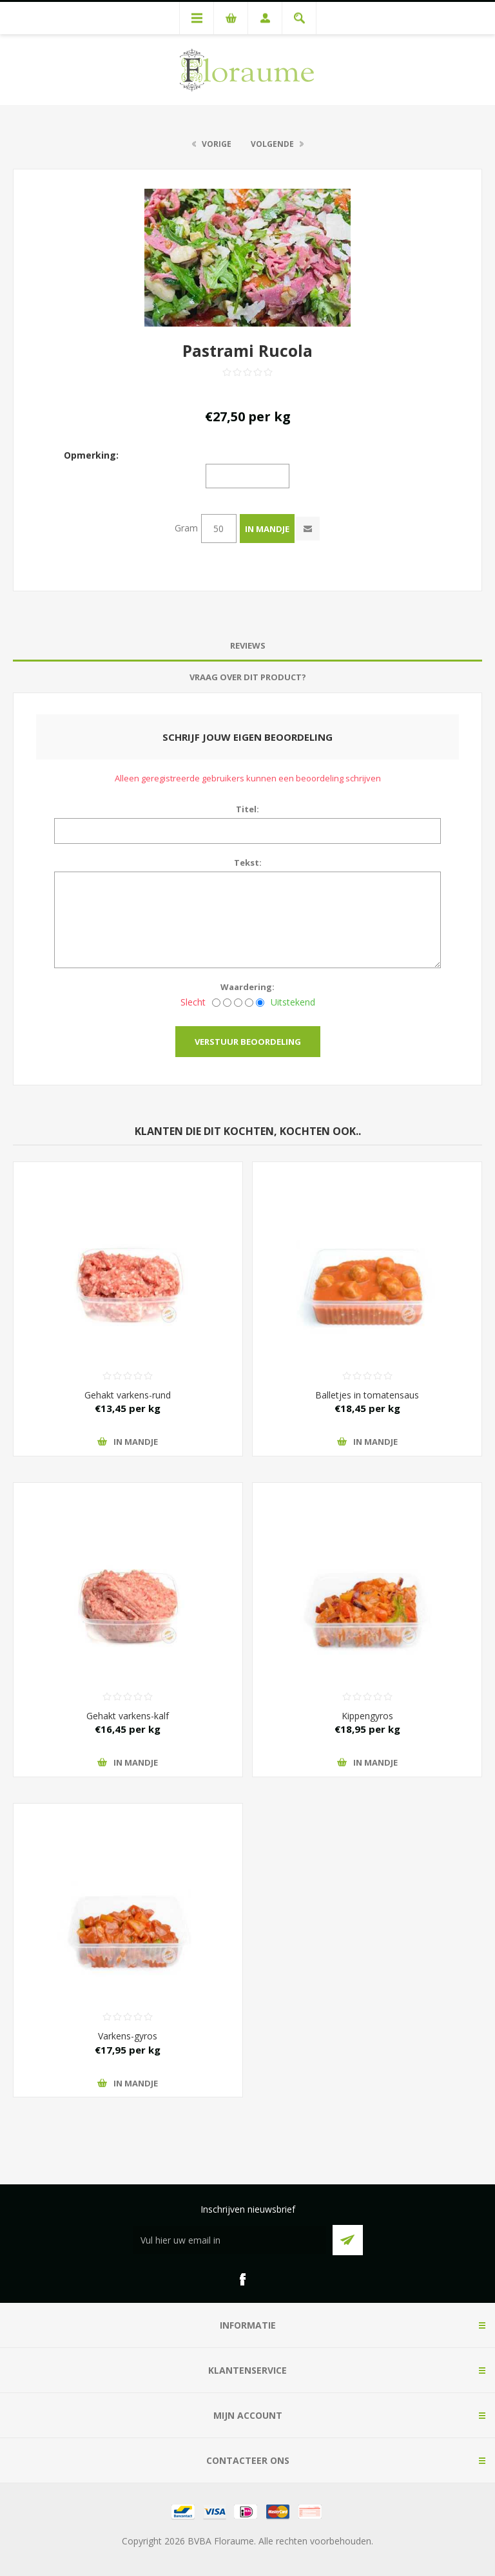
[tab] (247, 646)
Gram (186, 528)
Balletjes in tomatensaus (367, 1395)
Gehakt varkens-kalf (127, 1716)
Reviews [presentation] (248, 645)
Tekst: (248, 862)
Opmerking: (91, 454)
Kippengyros (367, 1716)
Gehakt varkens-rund (127, 1395)
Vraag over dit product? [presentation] (247, 677)
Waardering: (247, 987)
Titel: (247, 809)
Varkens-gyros (127, 2036)
